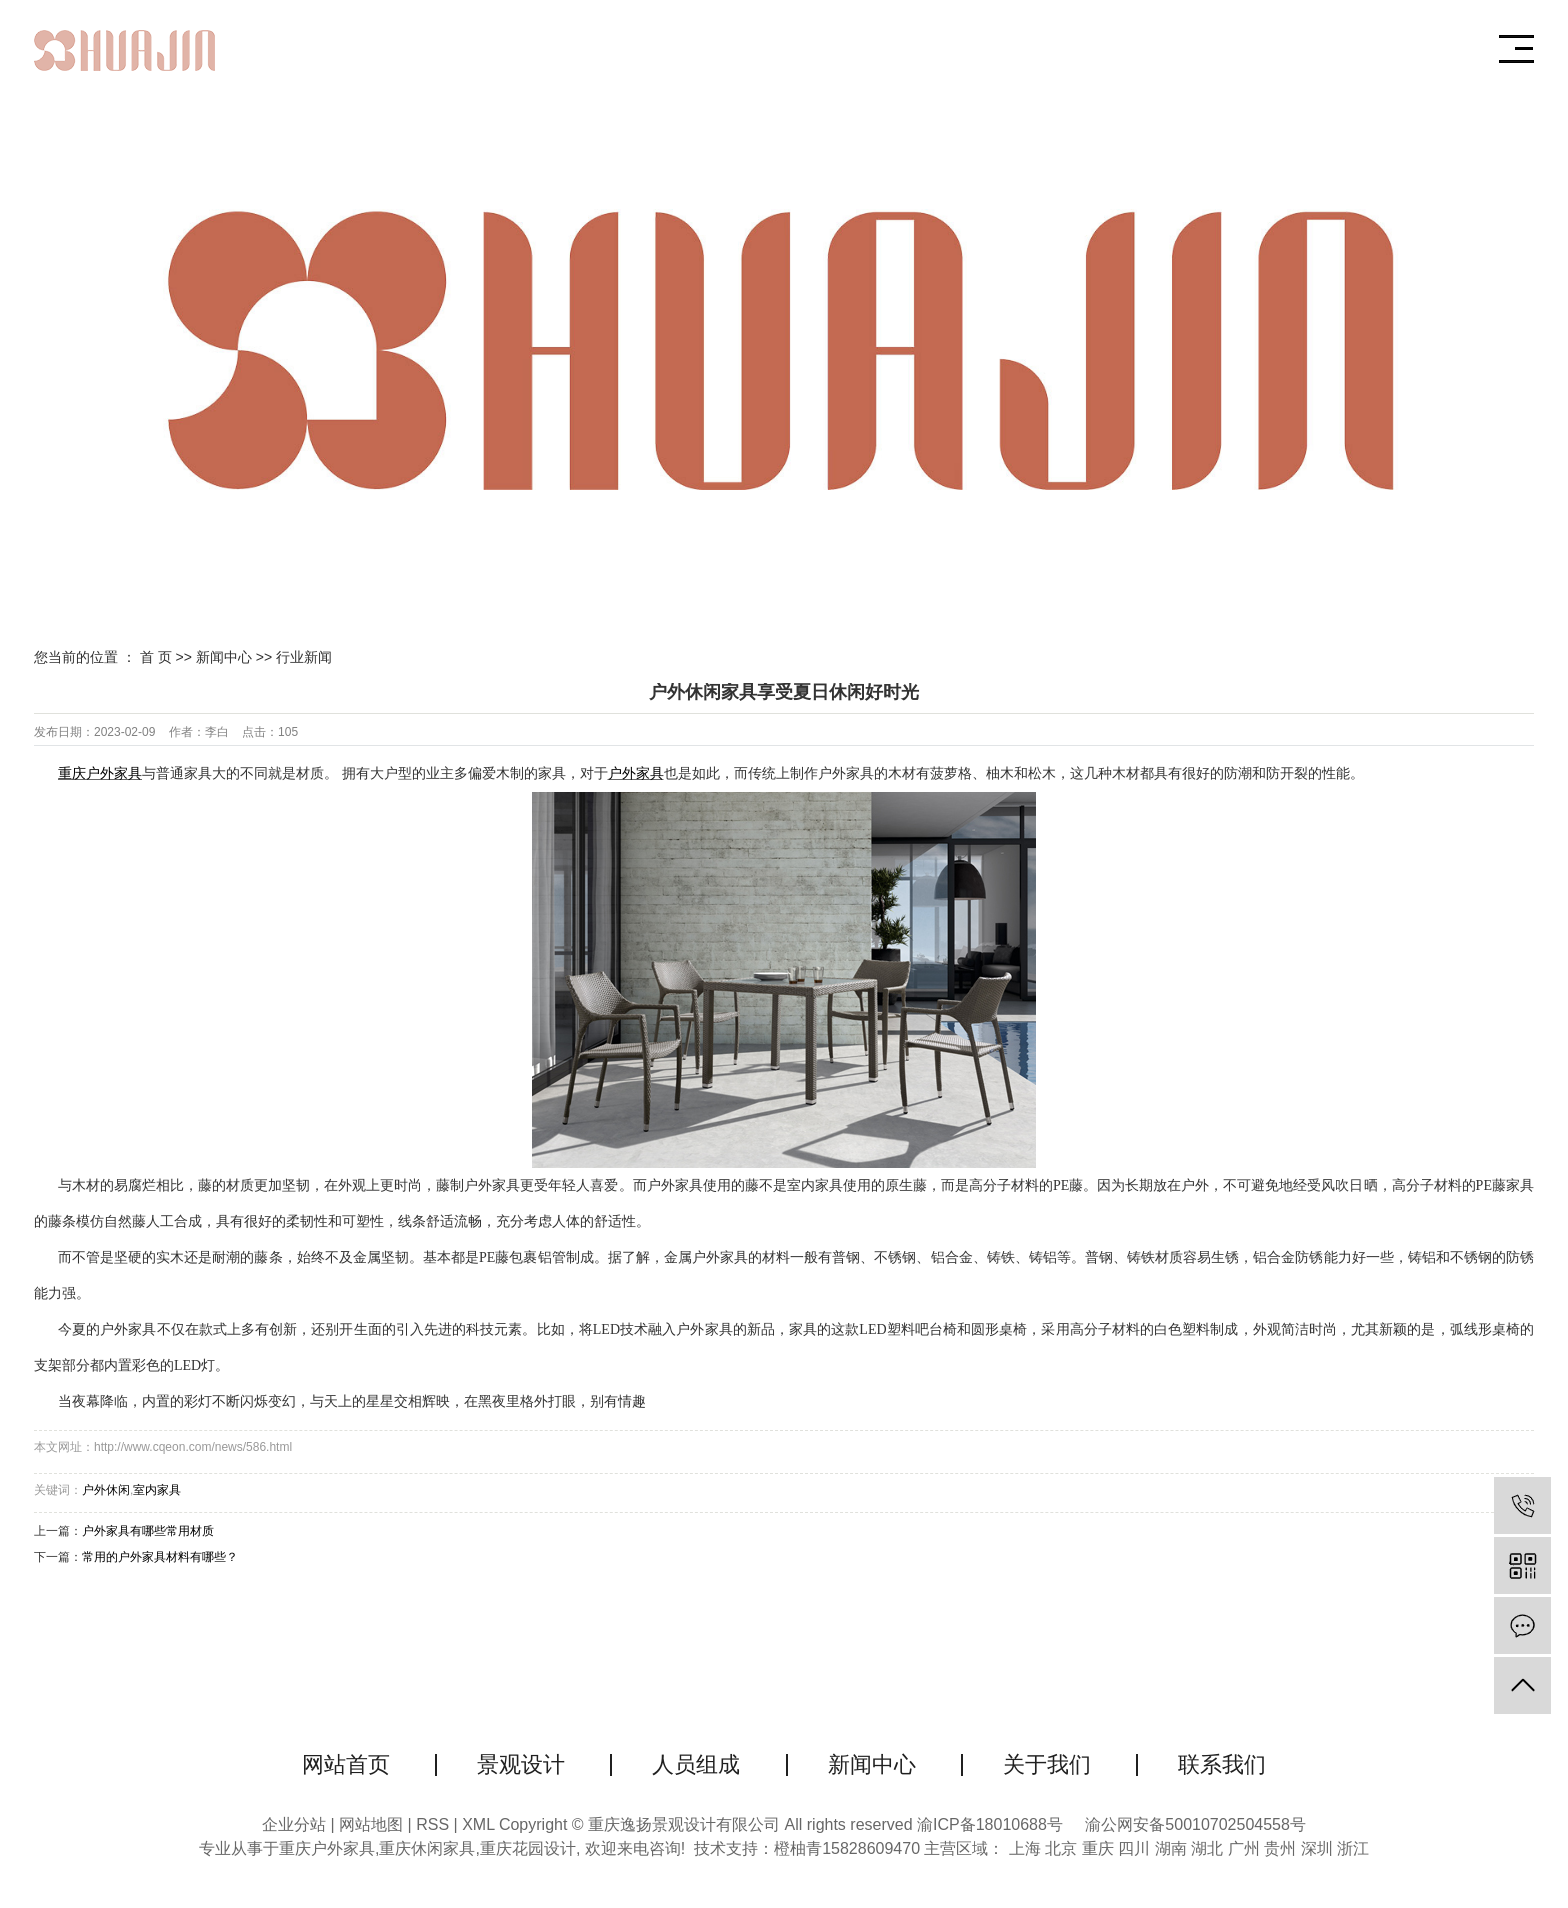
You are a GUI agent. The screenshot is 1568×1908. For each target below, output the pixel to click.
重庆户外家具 (327, 1848)
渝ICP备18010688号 (990, 1824)
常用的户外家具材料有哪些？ (160, 1557)
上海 (1025, 1848)
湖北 (1207, 1848)
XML (478, 1824)
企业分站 (294, 1824)
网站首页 (346, 1764)
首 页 (156, 657)
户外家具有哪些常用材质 (148, 1531)
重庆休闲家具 (427, 1848)
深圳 (1317, 1848)
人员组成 (696, 1764)
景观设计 (521, 1764)
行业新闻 (304, 657)
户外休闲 (106, 1490)
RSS (432, 1824)
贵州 (1280, 1848)
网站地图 (373, 1824)
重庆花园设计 (528, 1848)
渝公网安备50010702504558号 (1195, 1824)
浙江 (1353, 1848)
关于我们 (1047, 1764)
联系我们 (1222, 1764)
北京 (1061, 1848)
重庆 (1098, 1848)
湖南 (1171, 1848)
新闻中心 (224, 657)
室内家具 (157, 1490)
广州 (1244, 1848)
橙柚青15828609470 (847, 1848)
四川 (1134, 1848)
